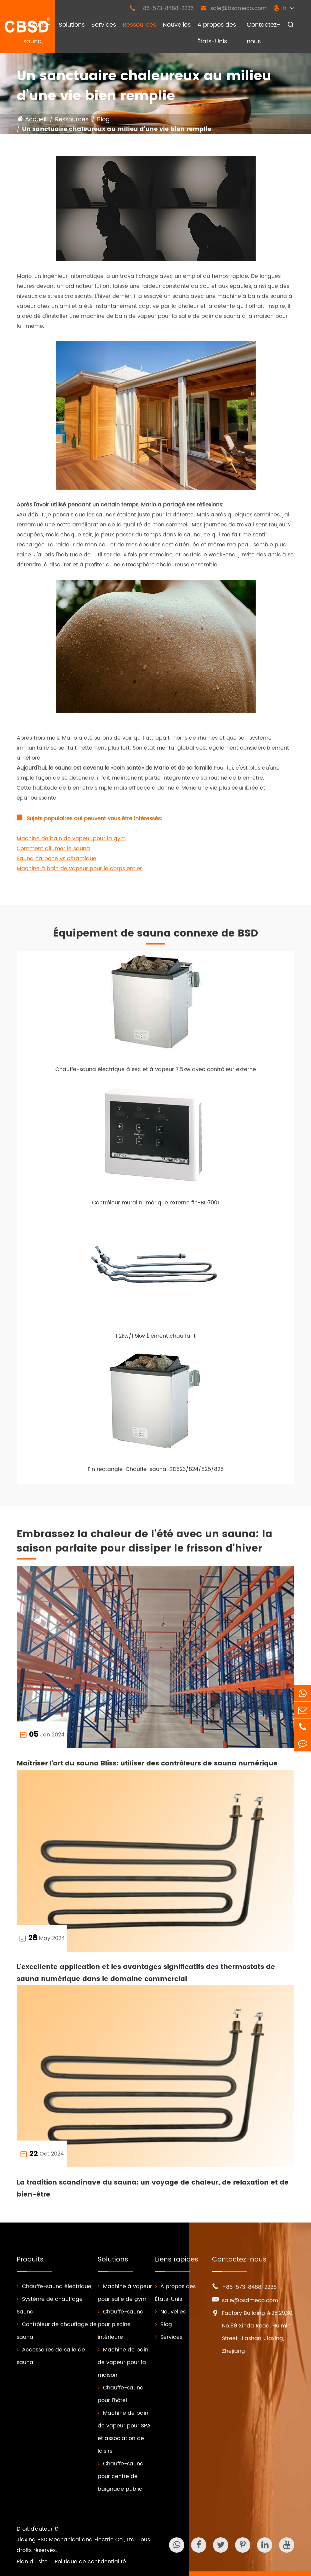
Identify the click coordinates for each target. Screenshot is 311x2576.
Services (103, 25)
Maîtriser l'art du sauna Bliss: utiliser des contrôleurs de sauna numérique (147, 1763)
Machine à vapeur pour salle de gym (125, 2292)
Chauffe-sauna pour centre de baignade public (121, 2476)
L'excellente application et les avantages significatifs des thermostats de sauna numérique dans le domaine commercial (146, 1973)
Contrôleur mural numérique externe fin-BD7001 (155, 1202)
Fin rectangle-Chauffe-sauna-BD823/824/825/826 (156, 1469)
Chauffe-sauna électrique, (54, 2286)
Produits (30, 2259)
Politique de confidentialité (90, 2561)
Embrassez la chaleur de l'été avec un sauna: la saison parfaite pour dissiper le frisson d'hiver (144, 1542)
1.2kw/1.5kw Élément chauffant (156, 1336)
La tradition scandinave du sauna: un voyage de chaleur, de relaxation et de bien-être (153, 2188)
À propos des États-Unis (216, 33)
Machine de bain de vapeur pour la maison (123, 2362)
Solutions (72, 25)
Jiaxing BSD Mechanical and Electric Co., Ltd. (76, 2539)
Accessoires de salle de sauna (51, 2356)
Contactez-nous (263, 33)
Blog (103, 119)
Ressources (139, 25)
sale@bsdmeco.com (233, 8)
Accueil (35, 119)
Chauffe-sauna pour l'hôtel (121, 2394)
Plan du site (32, 2561)
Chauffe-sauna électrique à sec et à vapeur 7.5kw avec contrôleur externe (155, 1069)
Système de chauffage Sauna (50, 2305)
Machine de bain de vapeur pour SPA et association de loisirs (124, 2432)
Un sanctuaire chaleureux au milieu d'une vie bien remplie (116, 129)
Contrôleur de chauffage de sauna (57, 2330)
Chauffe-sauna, (37, 33)
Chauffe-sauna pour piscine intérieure (121, 2324)
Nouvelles (177, 25)
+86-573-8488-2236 (161, 8)
